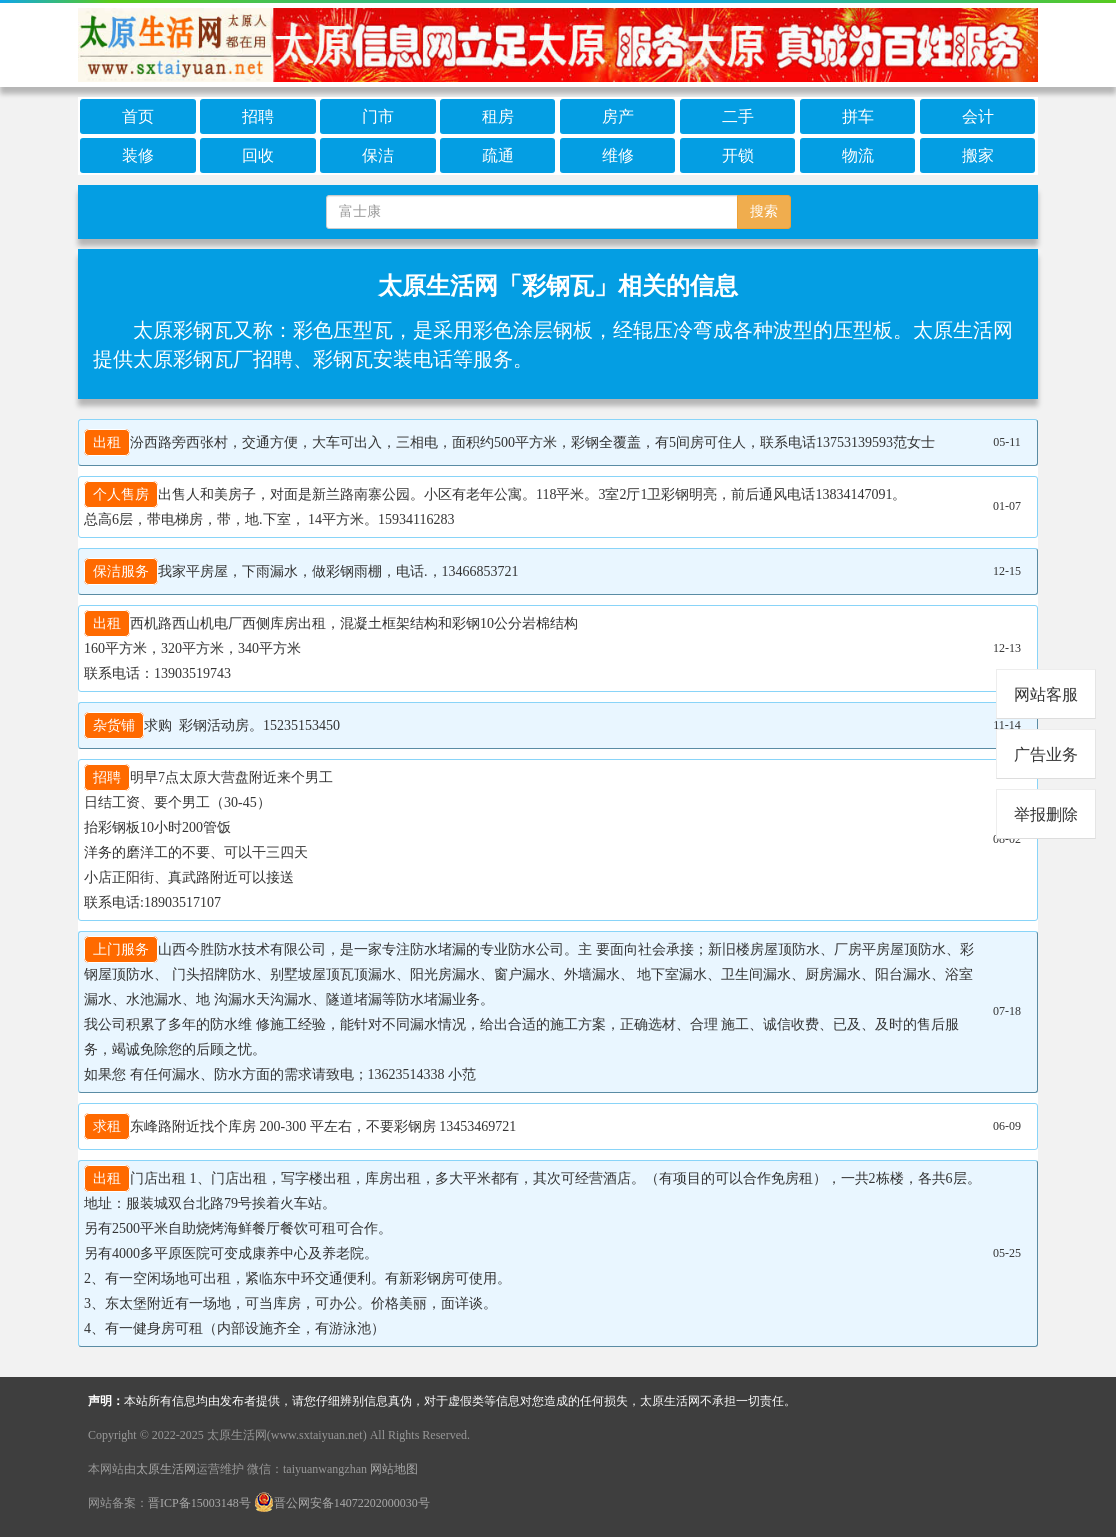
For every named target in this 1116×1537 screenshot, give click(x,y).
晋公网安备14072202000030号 (342, 1503)
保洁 (378, 155)
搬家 (978, 155)
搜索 (764, 211)
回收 (258, 155)
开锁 (738, 155)
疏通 (498, 155)
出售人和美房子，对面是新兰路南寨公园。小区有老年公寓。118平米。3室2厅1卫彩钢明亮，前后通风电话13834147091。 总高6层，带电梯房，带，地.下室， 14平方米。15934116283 (495, 504)
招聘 (258, 116)
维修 (618, 155)
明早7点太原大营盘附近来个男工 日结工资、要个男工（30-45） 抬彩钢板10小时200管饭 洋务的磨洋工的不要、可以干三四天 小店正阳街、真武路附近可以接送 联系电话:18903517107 (208, 837)
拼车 (858, 116)
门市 (378, 116)
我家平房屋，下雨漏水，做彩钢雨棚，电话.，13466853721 (301, 571)
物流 (858, 155)
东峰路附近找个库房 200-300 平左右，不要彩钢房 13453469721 (300, 1126)
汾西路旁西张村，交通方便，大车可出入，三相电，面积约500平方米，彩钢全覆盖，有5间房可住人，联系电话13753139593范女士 (509, 442)
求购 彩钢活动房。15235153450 (212, 725)
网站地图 (394, 1469)
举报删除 (1046, 814)
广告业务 (1046, 754)
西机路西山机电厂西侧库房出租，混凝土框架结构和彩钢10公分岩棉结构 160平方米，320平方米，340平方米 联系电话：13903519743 (331, 646)
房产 (618, 116)
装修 (138, 155)
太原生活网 (166, 1469)
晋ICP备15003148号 (199, 1503)
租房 (498, 116)
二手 (738, 116)
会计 (978, 116)
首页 (138, 116)
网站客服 (1046, 694)
